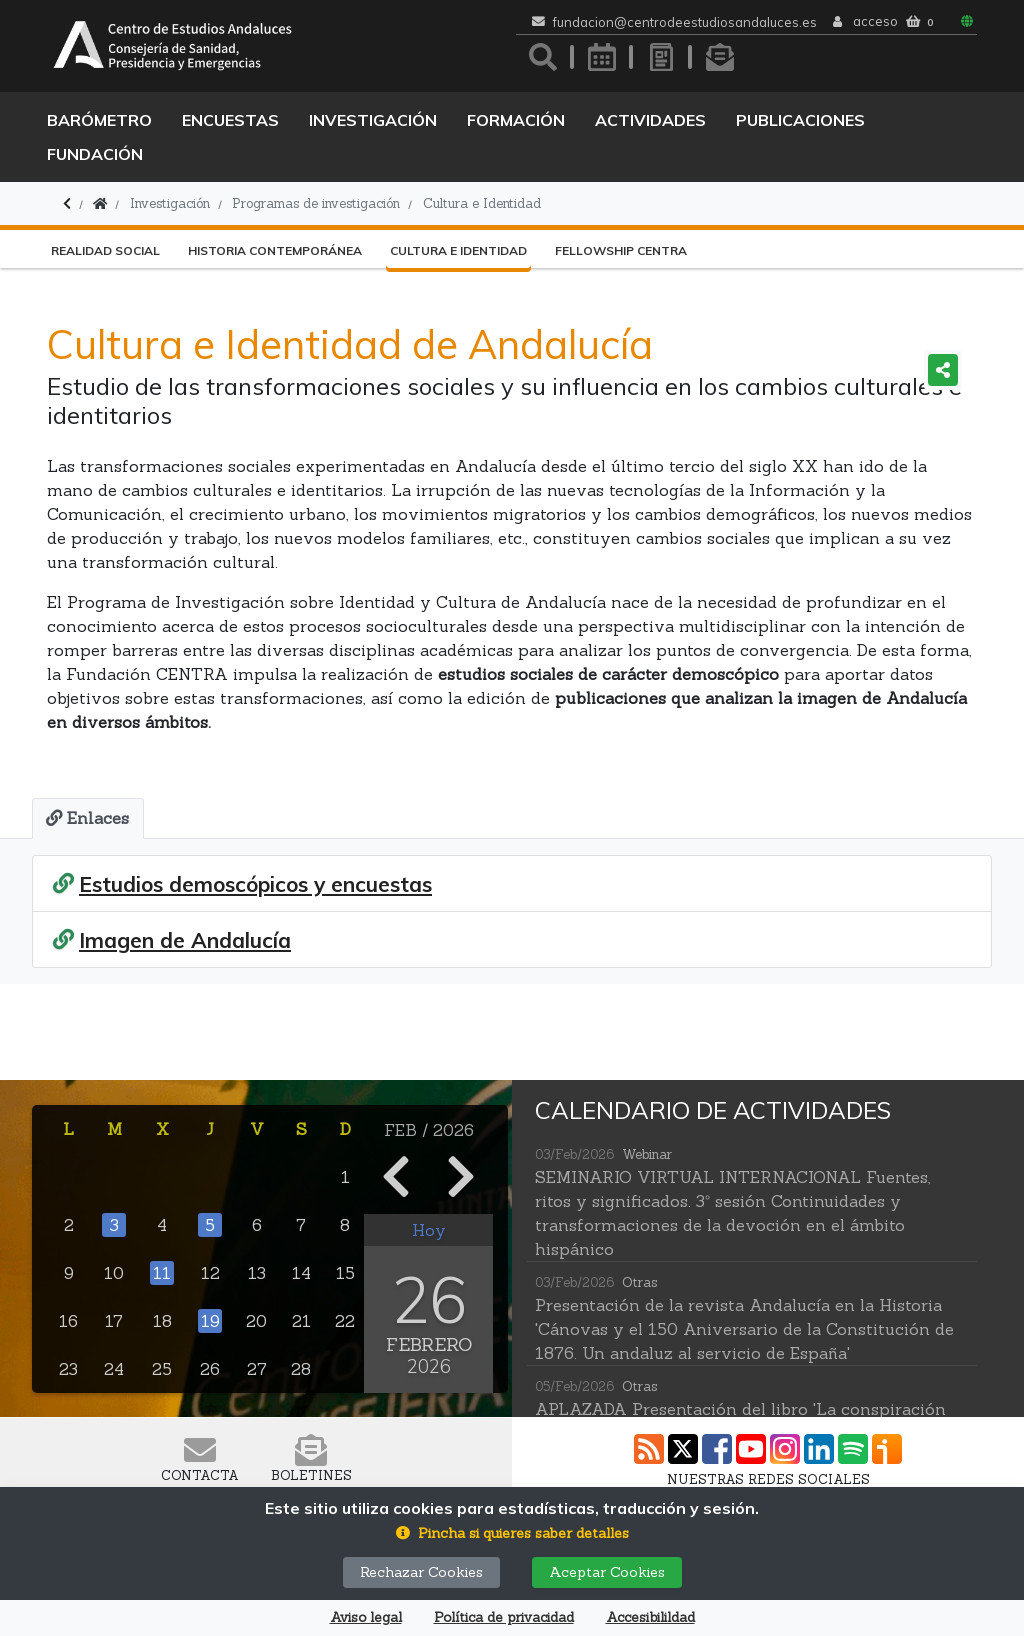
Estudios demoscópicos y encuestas (255, 882)
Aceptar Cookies (607, 1572)
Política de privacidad (504, 1617)
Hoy (429, 1228)
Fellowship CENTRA (621, 250)
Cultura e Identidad (482, 203)
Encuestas (230, 120)
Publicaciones (800, 120)
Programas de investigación (316, 203)
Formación (516, 120)
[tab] (87, 818)
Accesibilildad (650, 1617)
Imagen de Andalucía (185, 939)
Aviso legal (366, 1617)
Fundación (95, 154)
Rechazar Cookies (421, 1572)
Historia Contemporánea (275, 250)
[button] (512, 1533)
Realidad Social (105, 250)
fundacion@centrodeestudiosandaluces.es (685, 22)
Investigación (373, 120)
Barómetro (99, 120)
